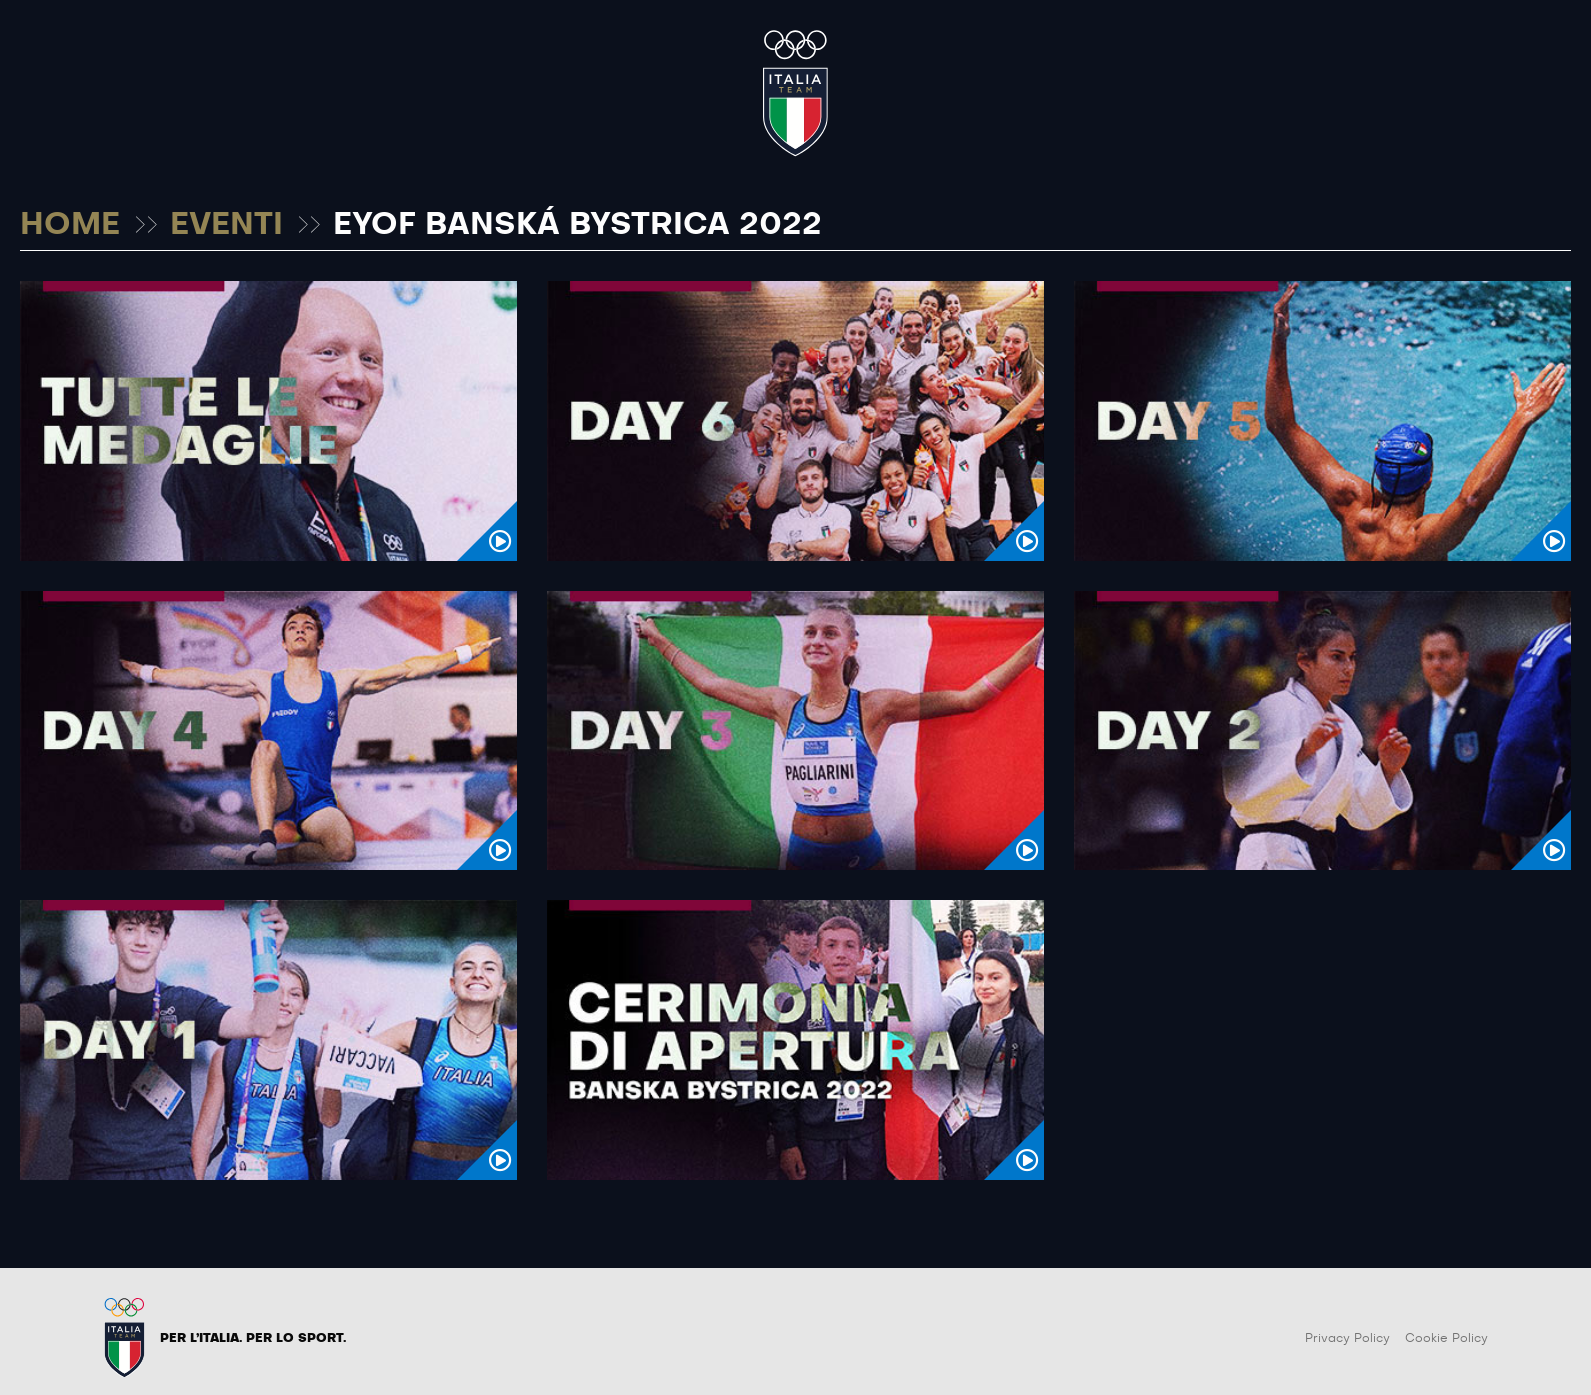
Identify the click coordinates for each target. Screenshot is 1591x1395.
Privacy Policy (1347, 1338)
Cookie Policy (1446, 1338)
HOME (70, 225)
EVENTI (226, 225)
